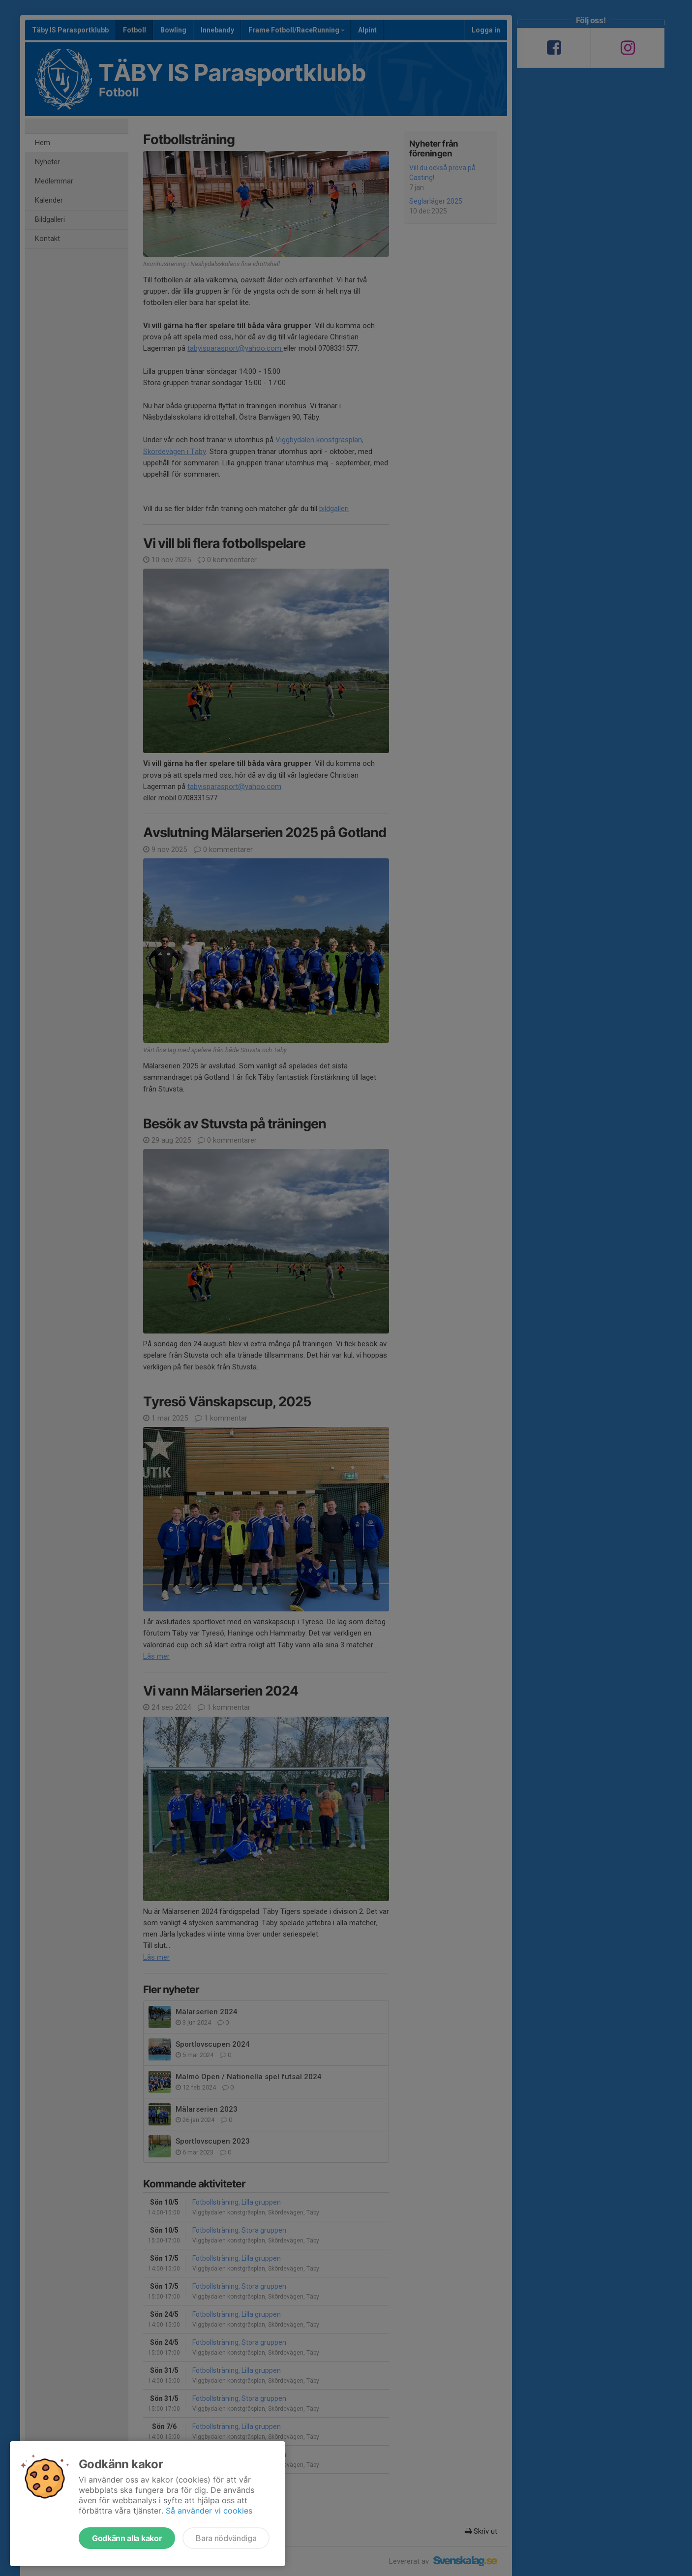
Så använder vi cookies (209, 2510)
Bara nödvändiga (226, 2538)
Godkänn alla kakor (127, 2538)
